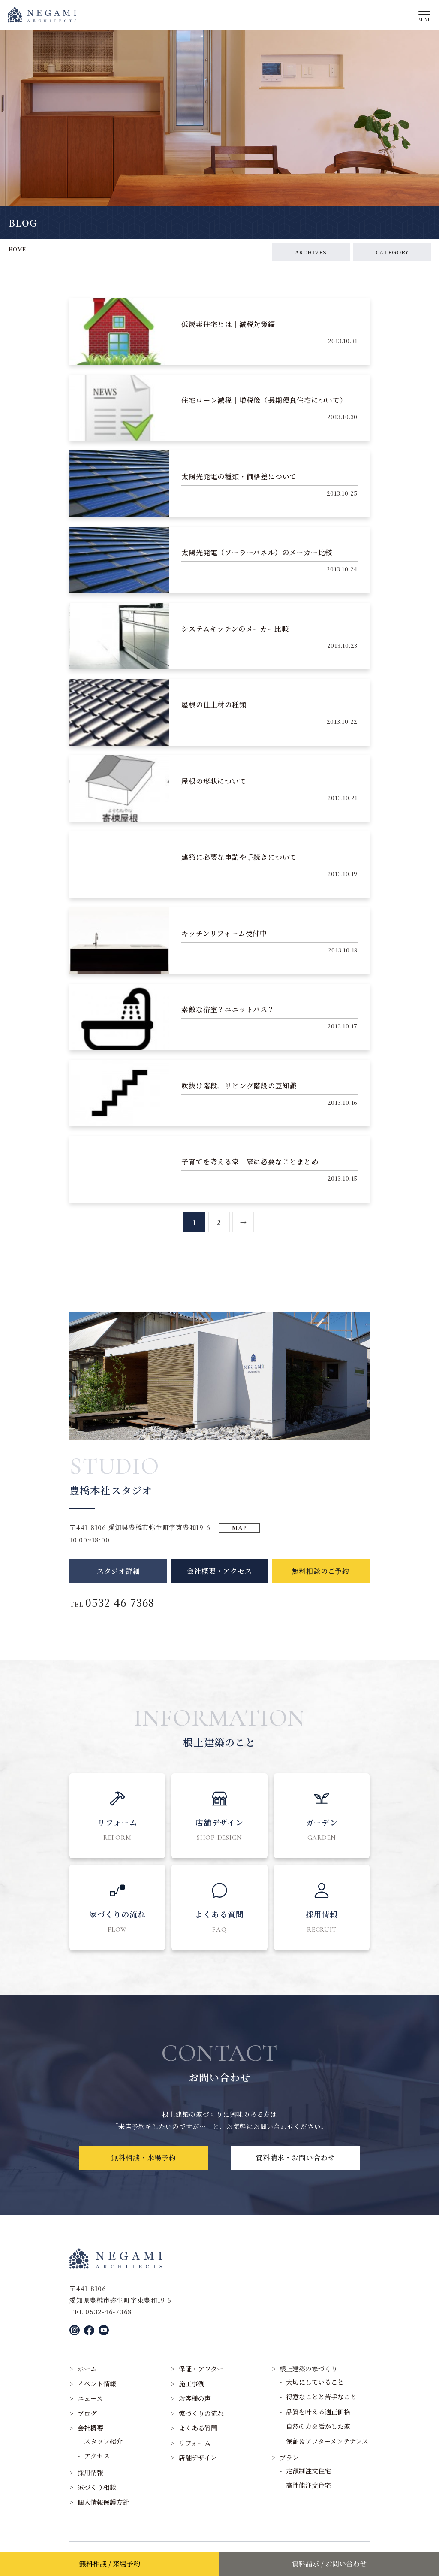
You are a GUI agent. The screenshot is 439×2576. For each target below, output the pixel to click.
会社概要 (90, 2427)
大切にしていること (315, 2381)
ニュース (90, 2398)
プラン (289, 2457)
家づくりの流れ (201, 2413)
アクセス (97, 2455)
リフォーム (194, 2442)
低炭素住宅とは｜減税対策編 (228, 333)
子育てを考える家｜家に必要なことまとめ (249, 1170)
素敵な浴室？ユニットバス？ (227, 1018)
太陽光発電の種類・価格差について (239, 485)
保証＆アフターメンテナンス (327, 2441)
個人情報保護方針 (103, 2501)
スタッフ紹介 (103, 2441)
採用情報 (90, 2472)
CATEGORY (392, 252)
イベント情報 (97, 2383)
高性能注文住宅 (308, 2485)
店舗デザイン (198, 2457)
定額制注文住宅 (308, 2470)
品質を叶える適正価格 (318, 2411)
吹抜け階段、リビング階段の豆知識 (239, 1094)
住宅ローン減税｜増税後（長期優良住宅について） (264, 409)
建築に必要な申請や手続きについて (239, 866)
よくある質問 (198, 2427)
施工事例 (191, 2383)
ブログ (87, 2413)
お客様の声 (195, 2398)
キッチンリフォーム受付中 (224, 942)
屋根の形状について (213, 790)
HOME (17, 249)
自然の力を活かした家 (318, 2426)
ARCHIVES (311, 252)
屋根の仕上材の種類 (213, 713)
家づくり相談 (97, 2486)
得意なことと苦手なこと (321, 2396)
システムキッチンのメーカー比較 (235, 637)
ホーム (87, 2368)
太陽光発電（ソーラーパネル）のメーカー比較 (256, 561)
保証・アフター (201, 2368)
